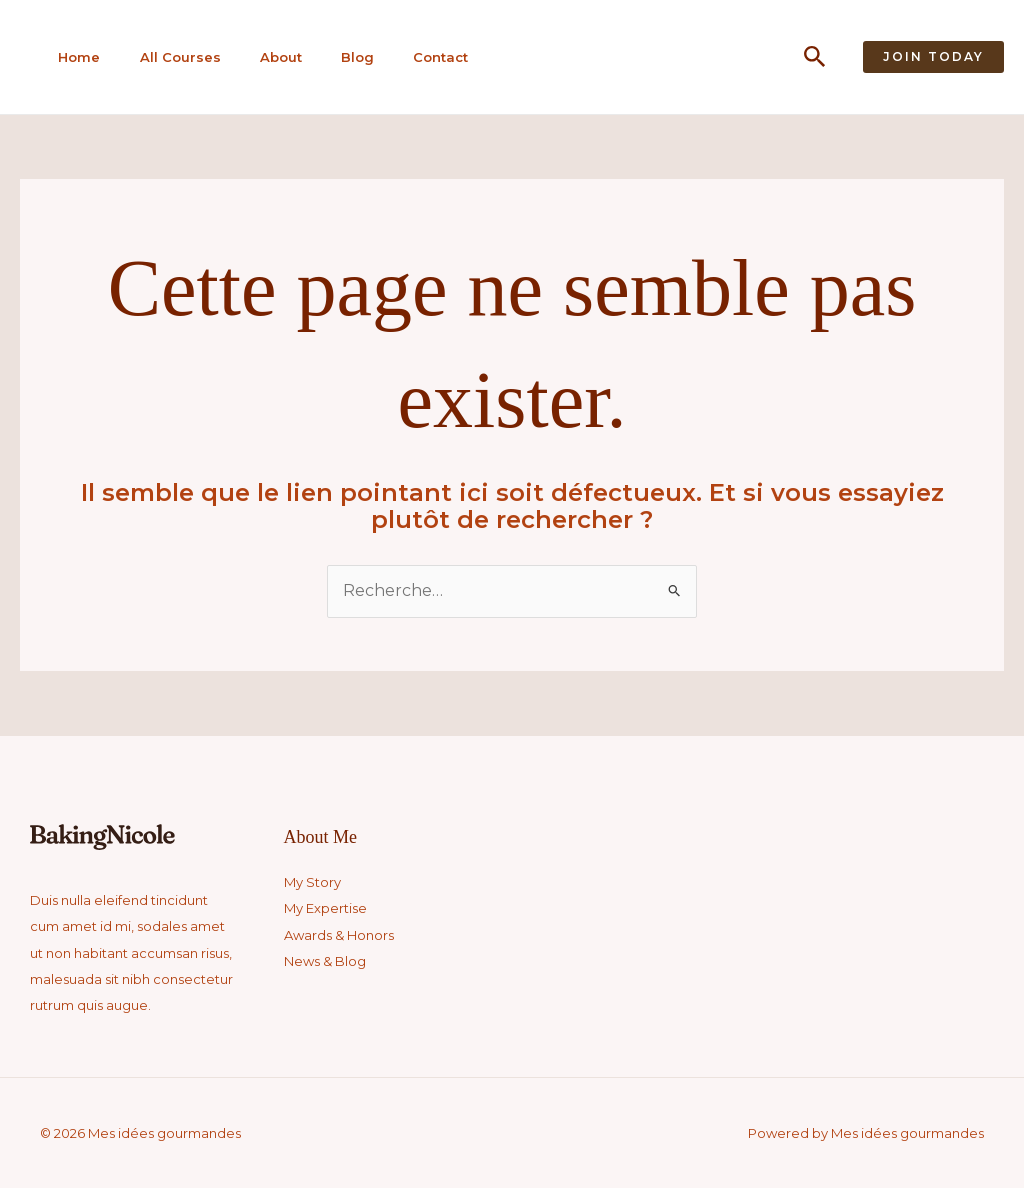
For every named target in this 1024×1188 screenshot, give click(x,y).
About (271, 57)
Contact (426, 57)
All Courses (172, 57)
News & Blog (325, 961)
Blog (345, 57)
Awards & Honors (339, 935)
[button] (815, 57)
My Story (312, 882)
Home (74, 57)
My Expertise (325, 908)
